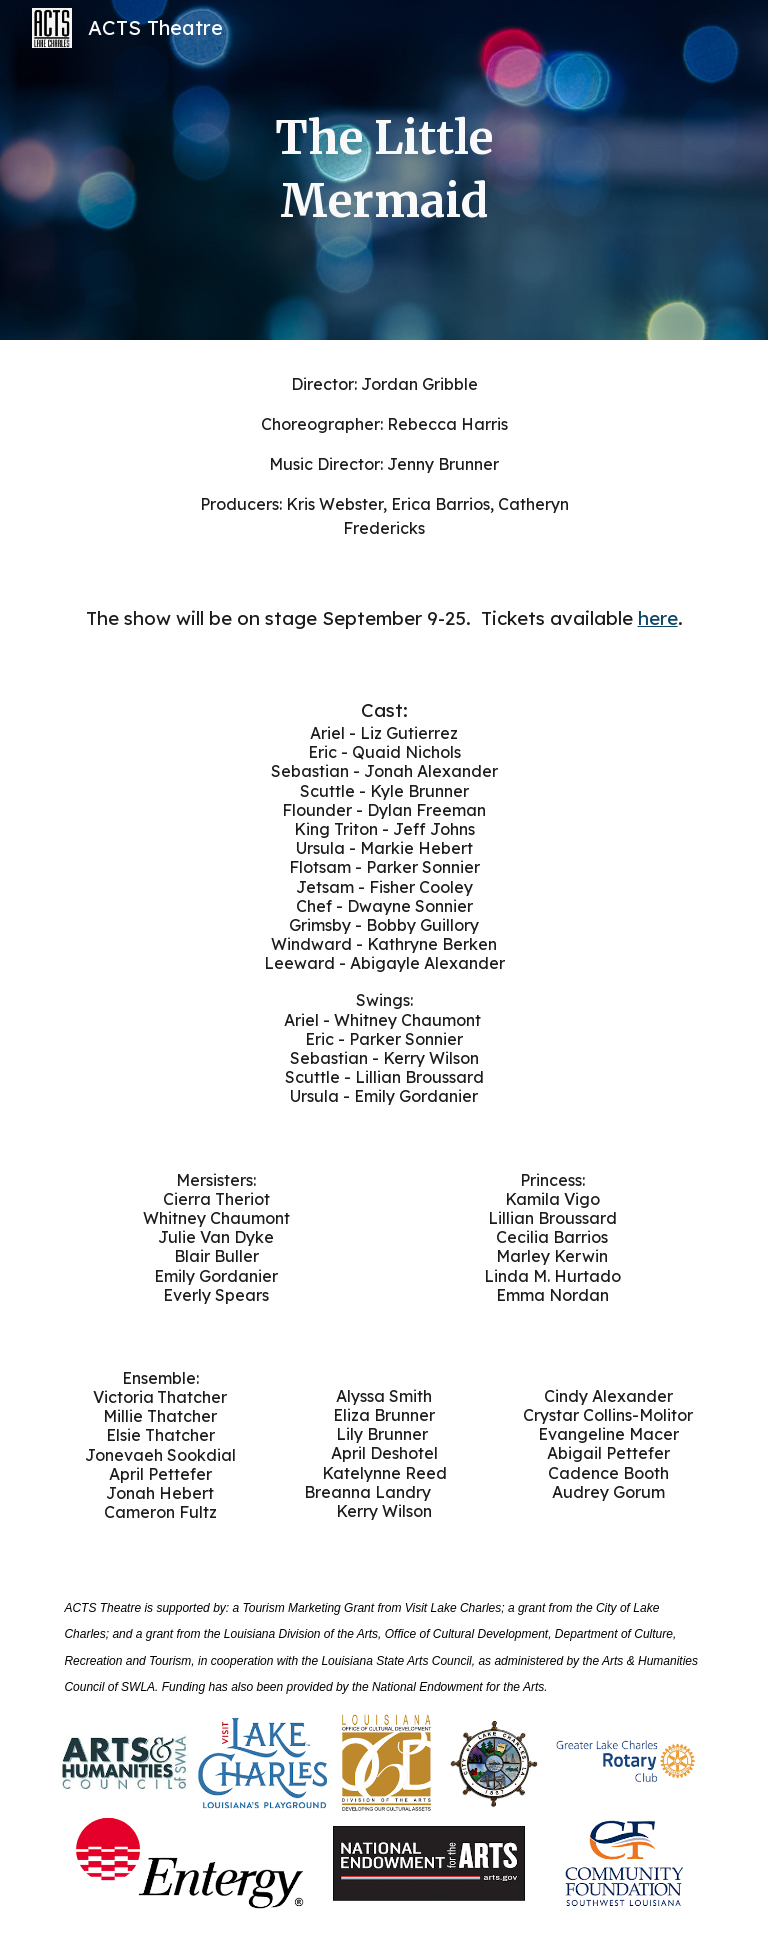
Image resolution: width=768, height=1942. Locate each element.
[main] (383, 169)
